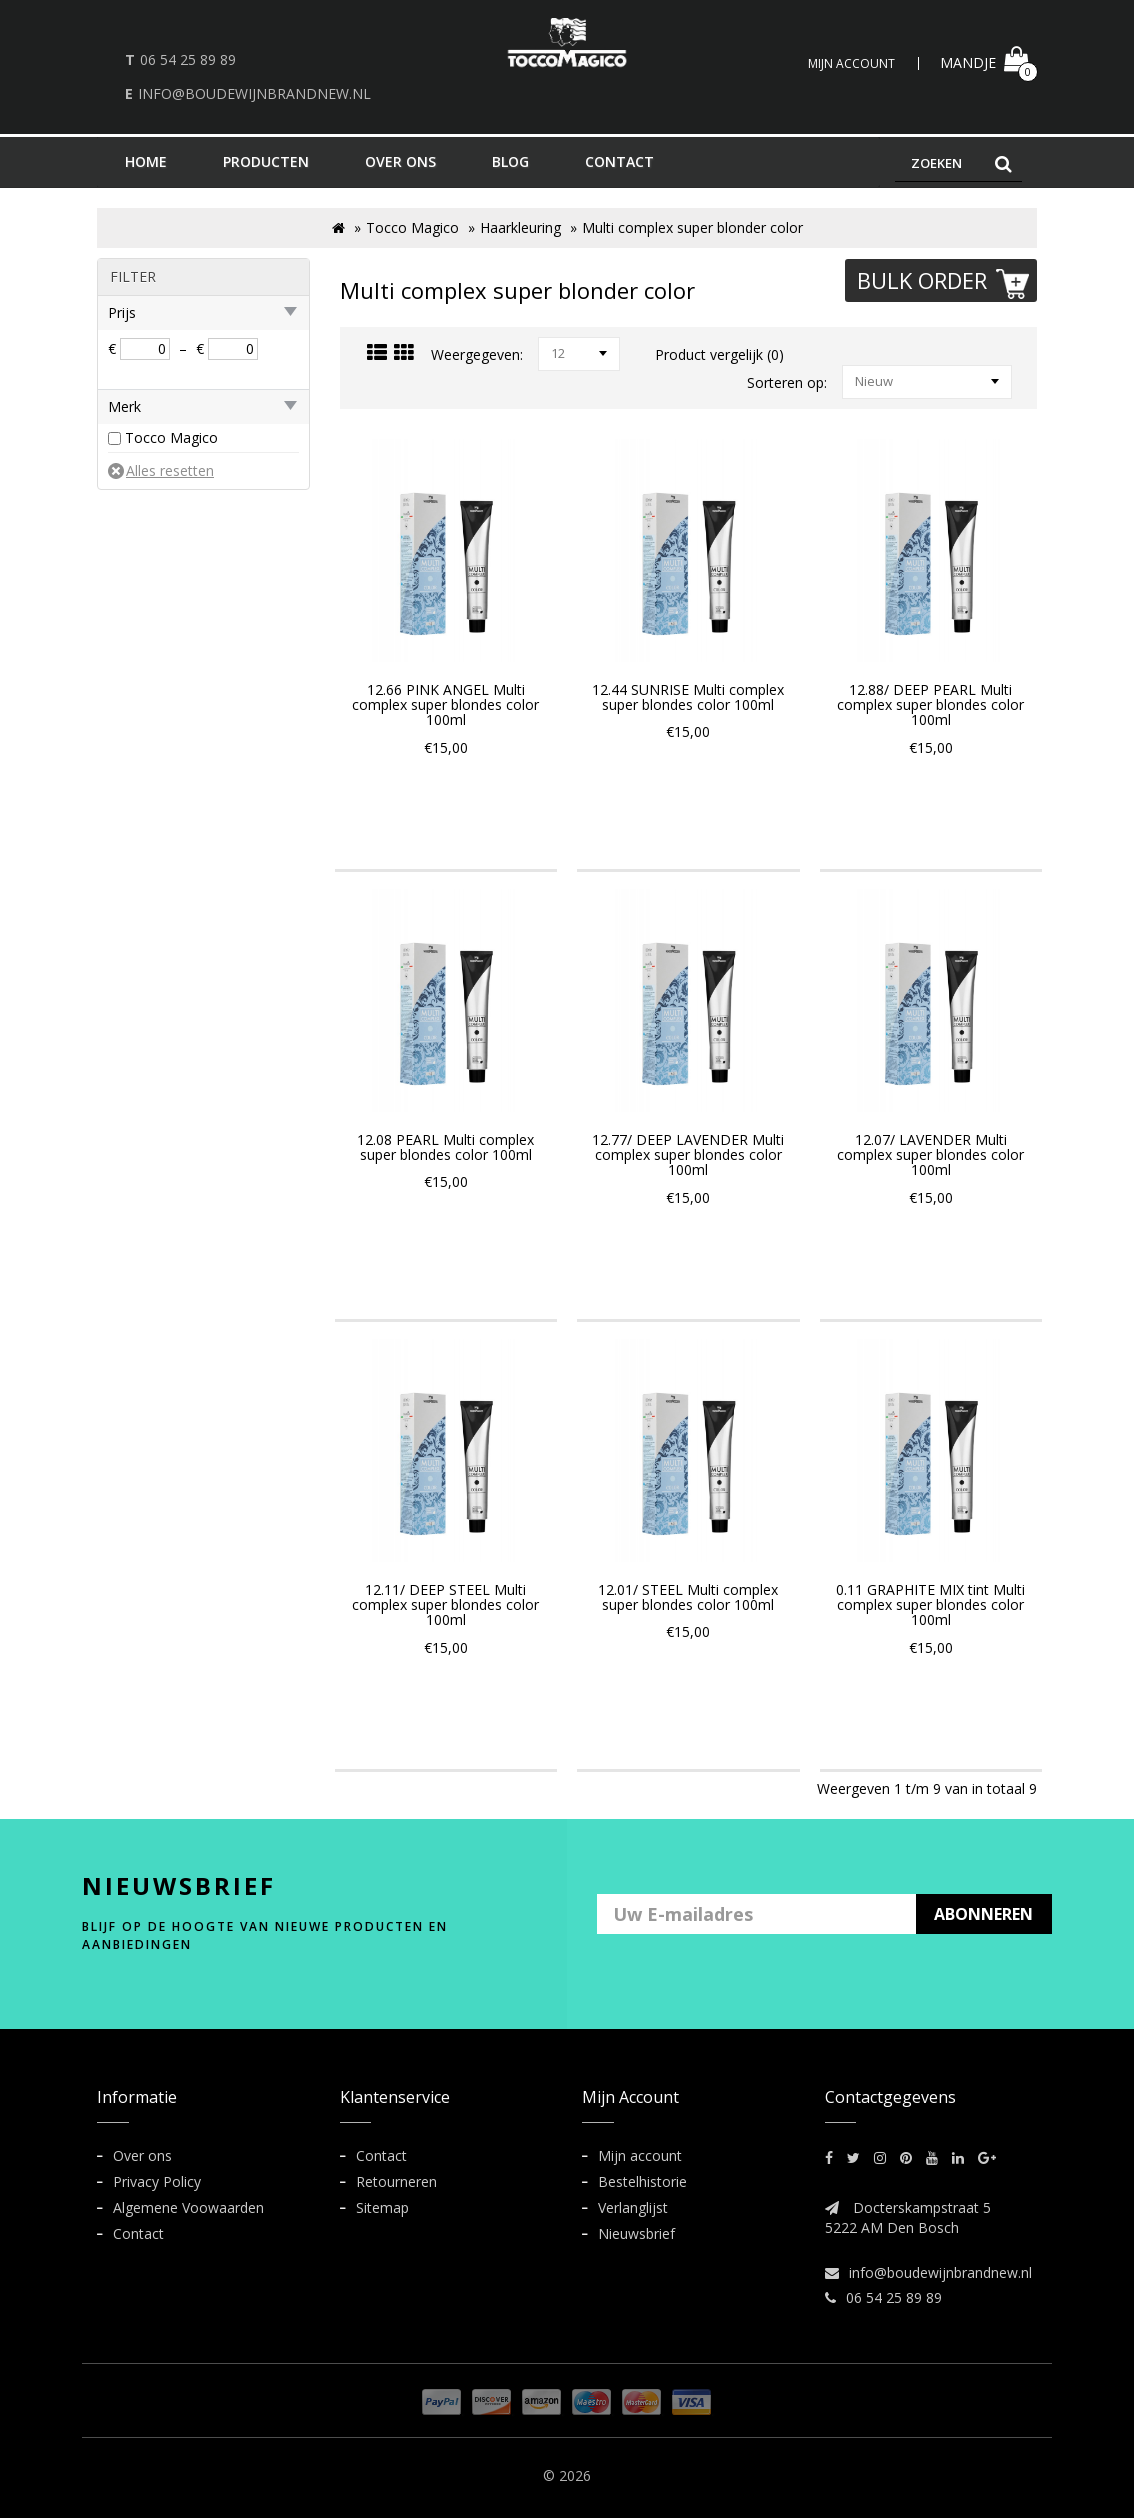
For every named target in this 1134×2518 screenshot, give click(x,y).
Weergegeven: (477, 354)
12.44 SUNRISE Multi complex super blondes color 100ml (688, 697)
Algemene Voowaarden (188, 2207)
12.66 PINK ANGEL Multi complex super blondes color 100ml (445, 705)
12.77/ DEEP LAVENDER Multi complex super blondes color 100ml (688, 1155)
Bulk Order (945, 282)
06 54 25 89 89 (188, 59)
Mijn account (640, 2155)
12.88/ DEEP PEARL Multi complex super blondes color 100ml (930, 705)
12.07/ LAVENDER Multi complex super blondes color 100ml (930, 1155)
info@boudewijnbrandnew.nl (254, 93)
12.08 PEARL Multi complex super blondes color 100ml (445, 1147)
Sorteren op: (787, 382)
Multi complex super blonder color (692, 227)
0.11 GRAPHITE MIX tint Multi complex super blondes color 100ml (930, 1605)
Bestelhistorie (642, 2181)
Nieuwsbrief (636, 2233)
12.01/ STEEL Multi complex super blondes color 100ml (688, 1597)
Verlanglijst (633, 2207)
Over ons (142, 2155)
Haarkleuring (520, 227)
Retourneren (396, 2181)
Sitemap (382, 2207)
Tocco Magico (412, 227)
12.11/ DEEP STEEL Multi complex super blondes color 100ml (445, 1605)
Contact (138, 2233)
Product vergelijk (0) (719, 354)
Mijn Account (851, 63)
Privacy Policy (157, 2181)
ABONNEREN (983, 1914)
